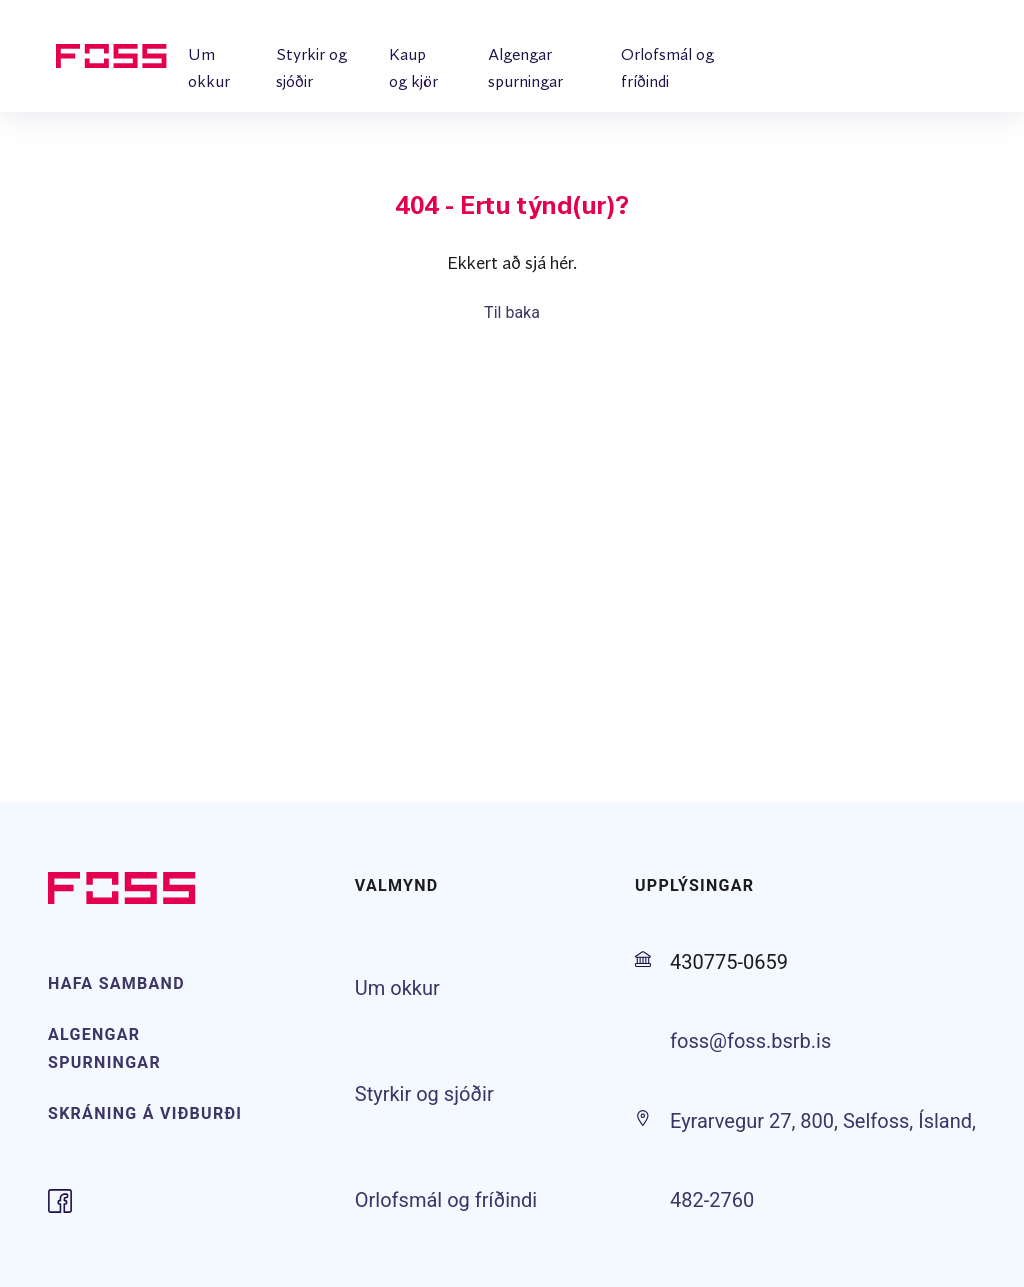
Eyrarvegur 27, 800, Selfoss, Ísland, (823, 1121)
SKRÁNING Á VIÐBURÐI (145, 1113)
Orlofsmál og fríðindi (446, 1200)
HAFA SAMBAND (116, 983)
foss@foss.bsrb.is (750, 1041)
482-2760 (712, 1200)
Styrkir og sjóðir (424, 1094)
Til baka (512, 312)
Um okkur (397, 988)
